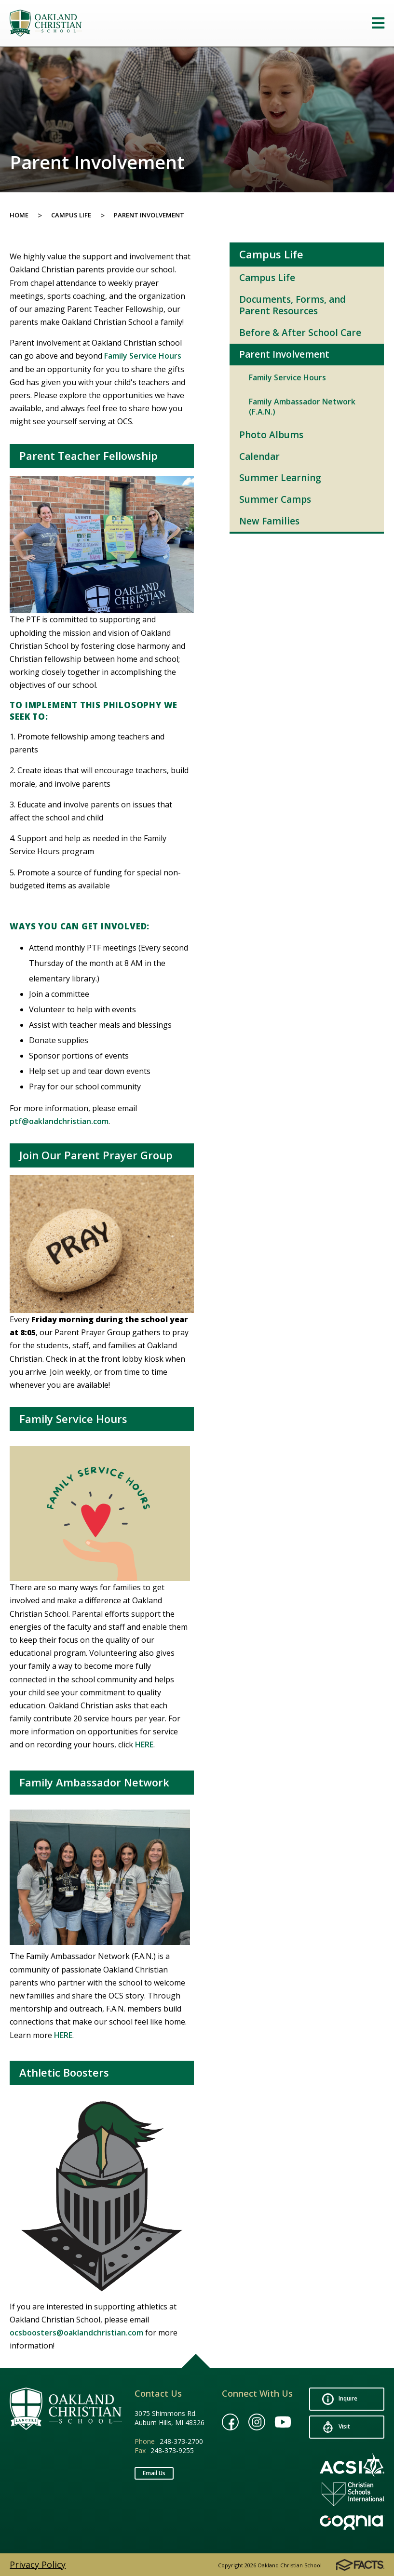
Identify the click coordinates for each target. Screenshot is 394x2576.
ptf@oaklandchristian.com (59, 1121)
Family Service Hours (142, 355)
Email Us (154, 2473)
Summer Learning (280, 477)
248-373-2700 (181, 2441)
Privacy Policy (38, 2564)
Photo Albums (271, 435)
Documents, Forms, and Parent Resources (292, 305)
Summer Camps (275, 499)
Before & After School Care (300, 332)
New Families (269, 521)
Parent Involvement (149, 215)
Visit (336, 2427)
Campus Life (71, 215)
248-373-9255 (172, 2450)
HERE (144, 1744)
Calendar (259, 456)
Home (19, 215)
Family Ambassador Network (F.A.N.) (302, 406)
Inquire (339, 2399)
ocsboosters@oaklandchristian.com (76, 2332)
